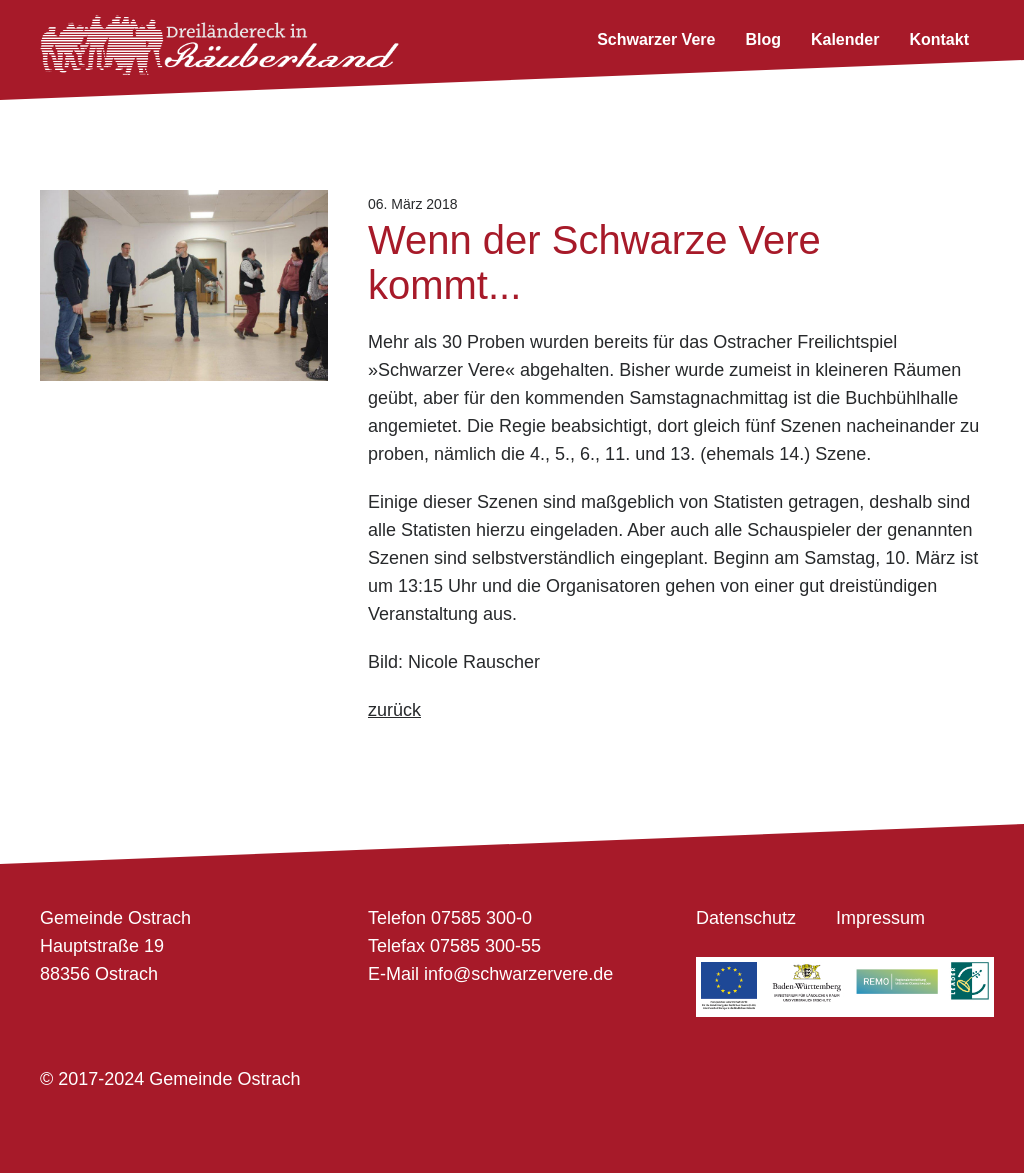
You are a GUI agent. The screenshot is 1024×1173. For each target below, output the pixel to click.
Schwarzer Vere (656, 39)
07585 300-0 (481, 918)
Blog (763, 39)
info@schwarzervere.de (518, 974)
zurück (394, 710)
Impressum (880, 918)
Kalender (845, 39)
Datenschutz (746, 918)
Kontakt (939, 39)
